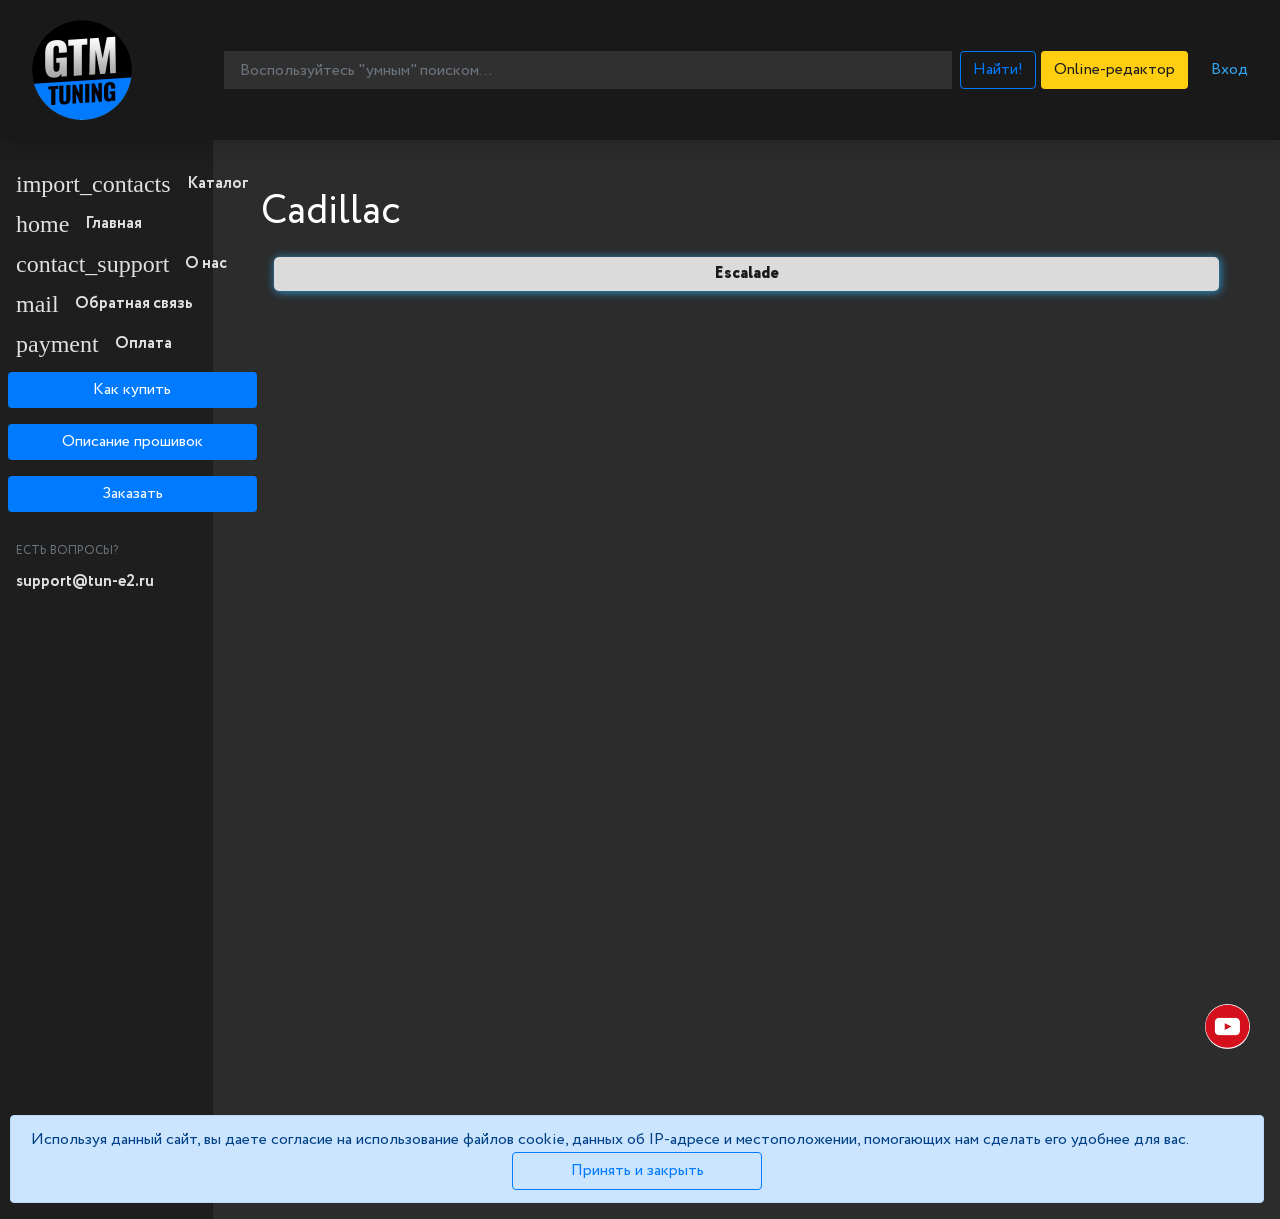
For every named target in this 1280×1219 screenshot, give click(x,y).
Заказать (132, 493)
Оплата (94, 344)
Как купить (132, 389)
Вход (1229, 69)
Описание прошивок (132, 441)
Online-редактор (1114, 69)
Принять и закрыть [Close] (637, 1170)
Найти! (998, 69)
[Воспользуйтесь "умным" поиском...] (588, 70)
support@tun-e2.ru (85, 581)
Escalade (747, 273)
